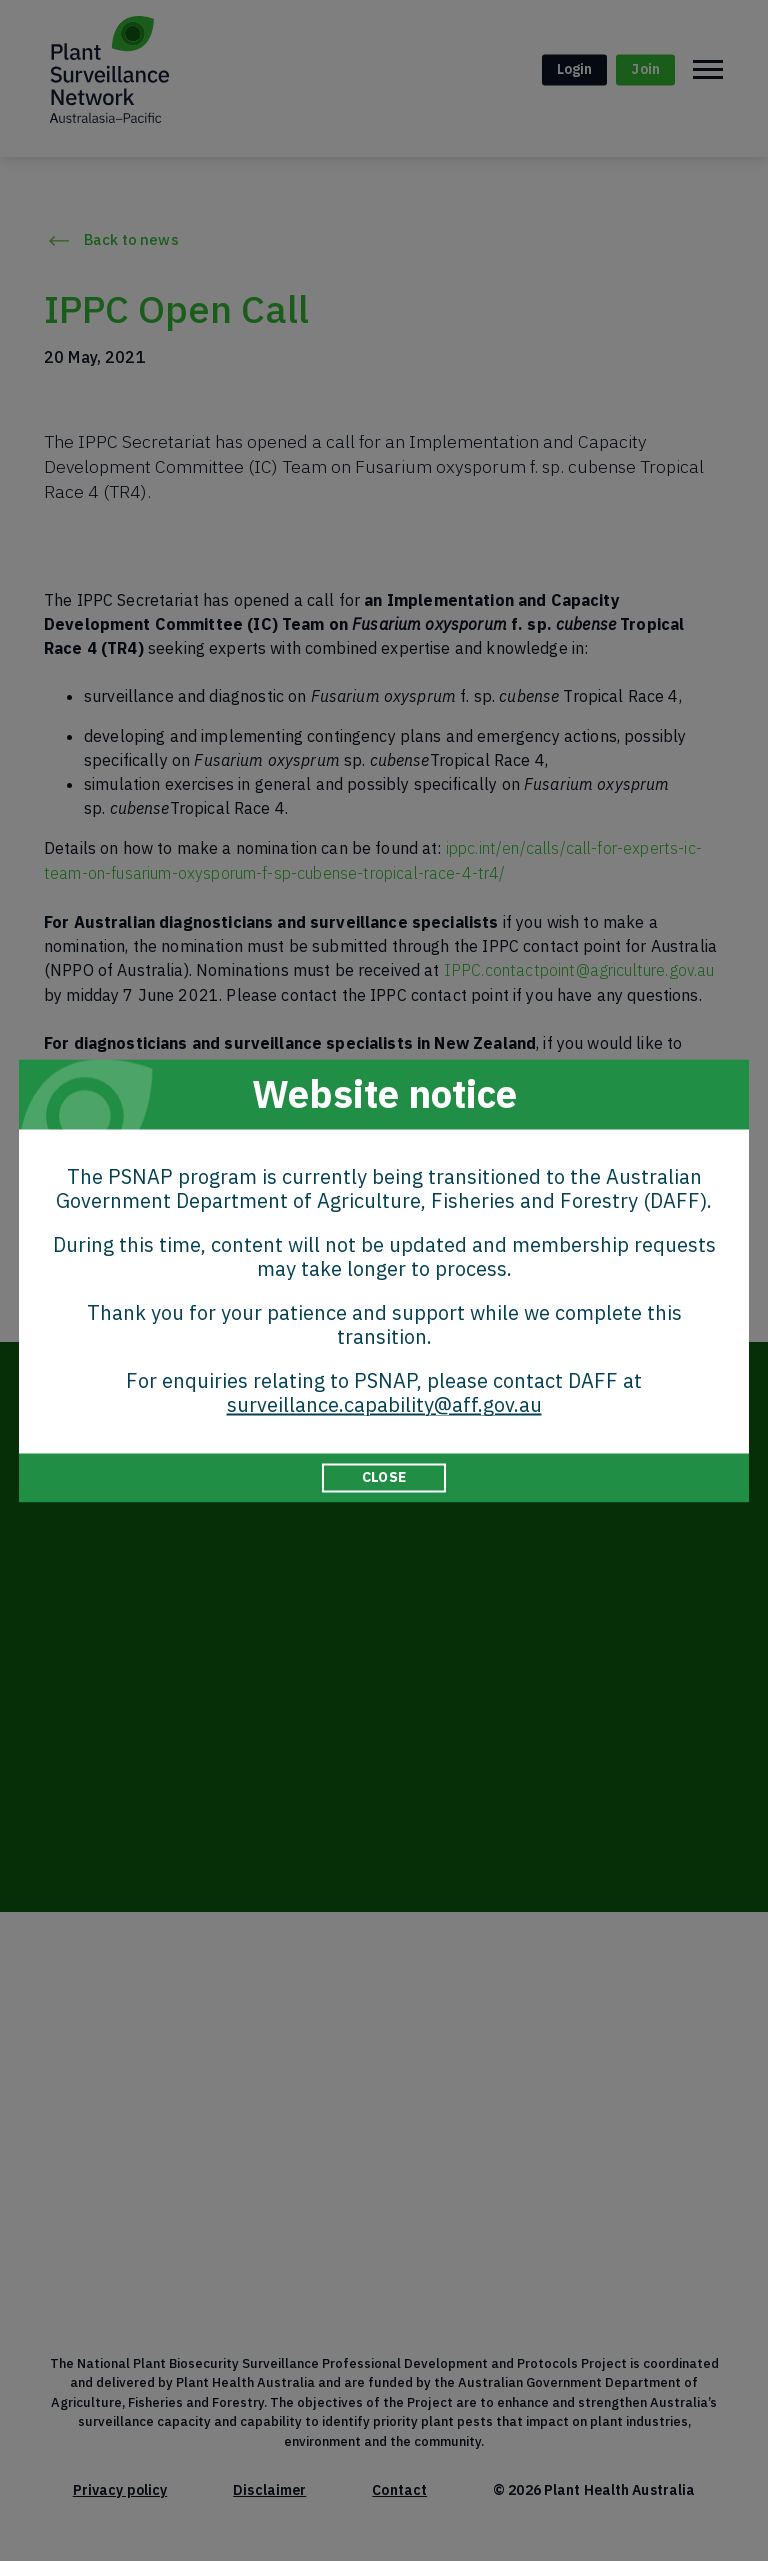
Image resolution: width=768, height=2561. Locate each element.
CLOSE (384, 1477)
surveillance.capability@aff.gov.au (384, 1404)
